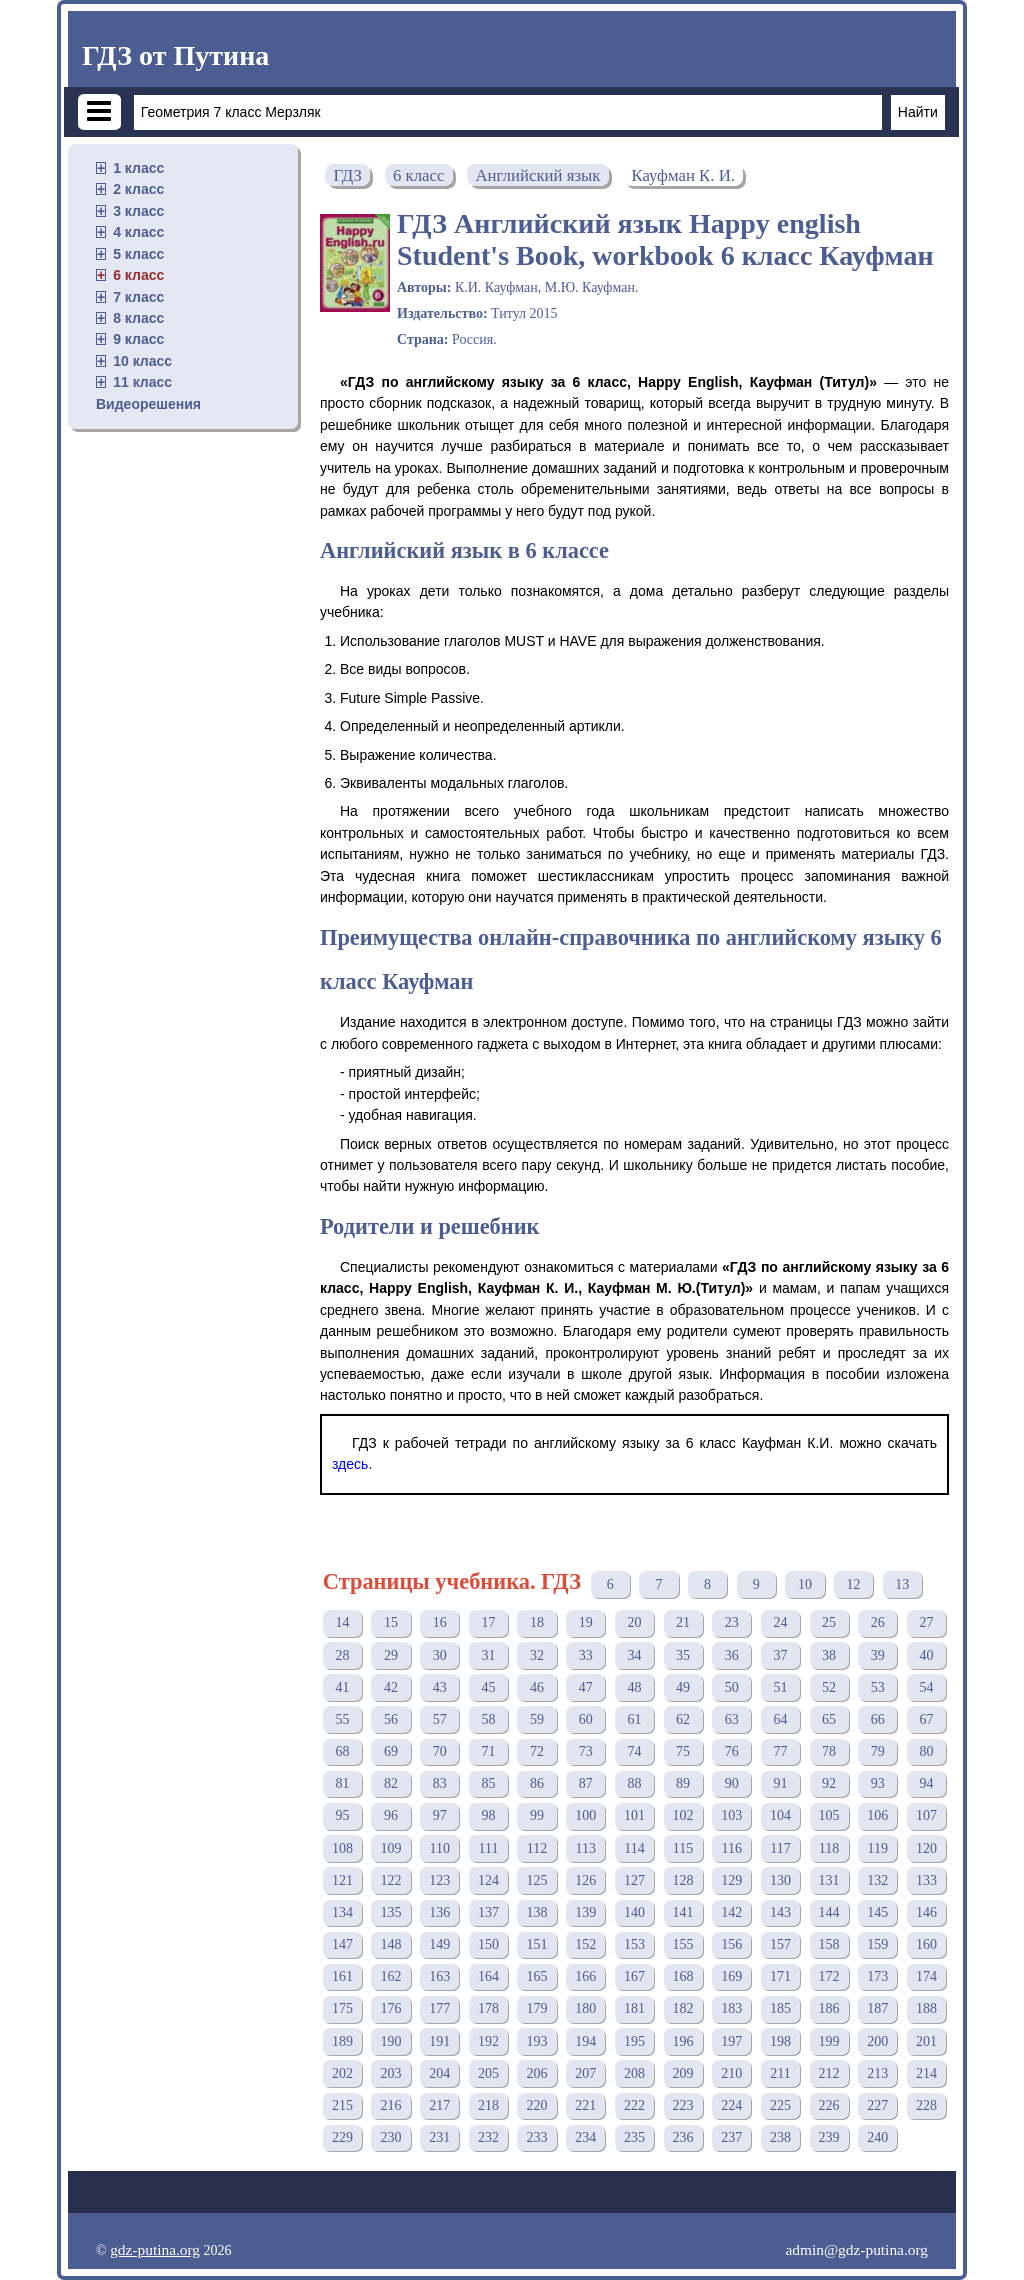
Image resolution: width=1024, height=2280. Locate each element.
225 (780, 2105)
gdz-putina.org (155, 2249)
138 (537, 1912)
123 (439, 1880)
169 (731, 1976)
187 (877, 2008)
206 (537, 2073)
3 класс (138, 211)
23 (732, 1622)
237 (731, 2137)
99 (537, 1815)
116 (732, 1848)
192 (488, 2041)
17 (488, 1622)
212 (829, 2073)
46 (537, 1687)
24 (780, 1622)
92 (829, 1783)
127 (634, 1880)
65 (829, 1719)
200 (877, 2041)
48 (634, 1687)
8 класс (138, 318)
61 (634, 1719)
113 (586, 1848)
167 (634, 1976)
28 (342, 1655)
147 (342, 1944)
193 (537, 2041)
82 (391, 1783)
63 (732, 1719)
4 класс (138, 232)
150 (488, 1944)
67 (926, 1719)
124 (488, 1880)
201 (926, 2041)
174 (926, 1976)
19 (586, 1622)
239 (829, 2137)
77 (780, 1751)
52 (829, 1687)
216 (391, 2105)
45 (488, 1687)
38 (829, 1655)
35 (683, 1655)
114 (634, 1848)
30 (440, 1655)
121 (342, 1880)
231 (439, 2137)
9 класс (138, 339)
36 (732, 1655)
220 (537, 2105)
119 (878, 1848)
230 (391, 2137)
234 (585, 2137)
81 (342, 1783)
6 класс (138, 275)
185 (780, 2008)
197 (731, 2041)
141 (683, 1912)
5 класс (138, 254)
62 (683, 1719)
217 (439, 2105)
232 (488, 2137)
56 (391, 1719)
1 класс (138, 168)
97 (440, 1815)
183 (731, 2008)
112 (537, 1848)
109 (391, 1848)
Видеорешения (148, 404)
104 (780, 1815)
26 (878, 1622)
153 (634, 1944)
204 (439, 2073)
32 (537, 1655)
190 (391, 2041)
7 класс (138, 297)
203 (391, 2073)
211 (780, 2073)
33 (586, 1655)
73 (586, 1751)
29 (391, 1655)
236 (683, 2137)
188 (926, 2008)
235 (634, 2137)
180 (585, 2008)
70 (440, 1751)
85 (488, 1783)
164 (488, 1976)
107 (926, 1815)
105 (829, 1815)
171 (780, 1976)
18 (537, 1622)
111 (488, 1848)
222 (634, 2105)
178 (488, 2008)
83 (440, 1783)
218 (488, 2105)
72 (537, 1751)
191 (439, 2041)
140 (634, 1912)
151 (537, 1944)
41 (342, 1687)
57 (440, 1719)
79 (878, 1751)
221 (585, 2105)
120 (926, 1848)
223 (683, 2105)
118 (829, 1848)
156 (731, 1944)
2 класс (138, 189)
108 (342, 1848)
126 (585, 1880)
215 (342, 2105)
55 (342, 1719)
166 (585, 1976)
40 (926, 1655)
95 (342, 1815)
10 (805, 1584)
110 (439, 1848)
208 (634, 2073)
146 (926, 1912)
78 (829, 1751)
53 (878, 1687)
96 (391, 1815)
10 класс (142, 361)
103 (731, 1815)
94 (926, 1783)
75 (683, 1751)
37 (780, 1655)
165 (537, 1976)
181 (634, 2008)
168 (683, 1976)
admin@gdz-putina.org (856, 2249)
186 (829, 2008)
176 (391, 2008)
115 (683, 1848)
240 (877, 2137)
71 (488, 1751)
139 (585, 1912)
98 (488, 1815)
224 (731, 2105)
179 (537, 2008)
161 (342, 1976)
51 (780, 1687)
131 (829, 1880)
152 (585, 1944)
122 (391, 1880)
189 (342, 2041)
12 (854, 1584)
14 (342, 1622)
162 (391, 1976)
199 (829, 2041)
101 (634, 1815)
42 (391, 1687)
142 (731, 1912)
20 (634, 1622)
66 (878, 1719)
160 (926, 1944)
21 (683, 1622)
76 (732, 1751)
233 (537, 2137)
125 (537, 1880)
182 (683, 2008)
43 (440, 1687)
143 (780, 1912)
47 (586, 1687)
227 (877, 2105)
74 (634, 1751)
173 (877, 1976)
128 (683, 1880)
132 (877, 1880)
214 (926, 2073)
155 (683, 1944)
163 (439, 1976)
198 (780, 2041)
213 (877, 2073)
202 (342, 2073)
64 (780, 1719)
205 (488, 2073)
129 (731, 1880)
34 (634, 1655)
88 (634, 1783)
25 (829, 1622)
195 (634, 2041)
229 (342, 2137)
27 (926, 1622)
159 (877, 1944)
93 (878, 1783)
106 (877, 1815)
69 (391, 1751)
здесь (350, 1464)
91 (780, 1783)
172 (829, 1976)
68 (342, 1751)
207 (585, 2073)
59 (537, 1719)
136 (439, 1912)
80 (926, 1751)
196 (683, 2041)
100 (585, 1815)
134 (342, 1912)
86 (537, 1783)
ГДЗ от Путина (175, 55)
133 (926, 1880)
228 (926, 2105)
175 (342, 2008)
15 (391, 1622)
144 (829, 1912)
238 (780, 2137)
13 (902, 1584)
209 (683, 2073)
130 (780, 1880)
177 (439, 2008)
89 (683, 1783)
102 (683, 1815)
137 (488, 1912)
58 (488, 1719)
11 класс (142, 382)
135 (391, 1912)
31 (488, 1655)
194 (585, 2041)
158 (829, 1944)
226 (829, 2105)
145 (877, 1912)
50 (732, 1687)
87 (586, 1783)
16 (440, 1622)
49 (683, 1687)
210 (731, 2073)
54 (926, 1687)
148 (391, 1944)
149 (439, 1944)
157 (780, 1944)
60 (586, 1719)
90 (732, 1783)
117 (780, 1848)
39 (878, 1655)
